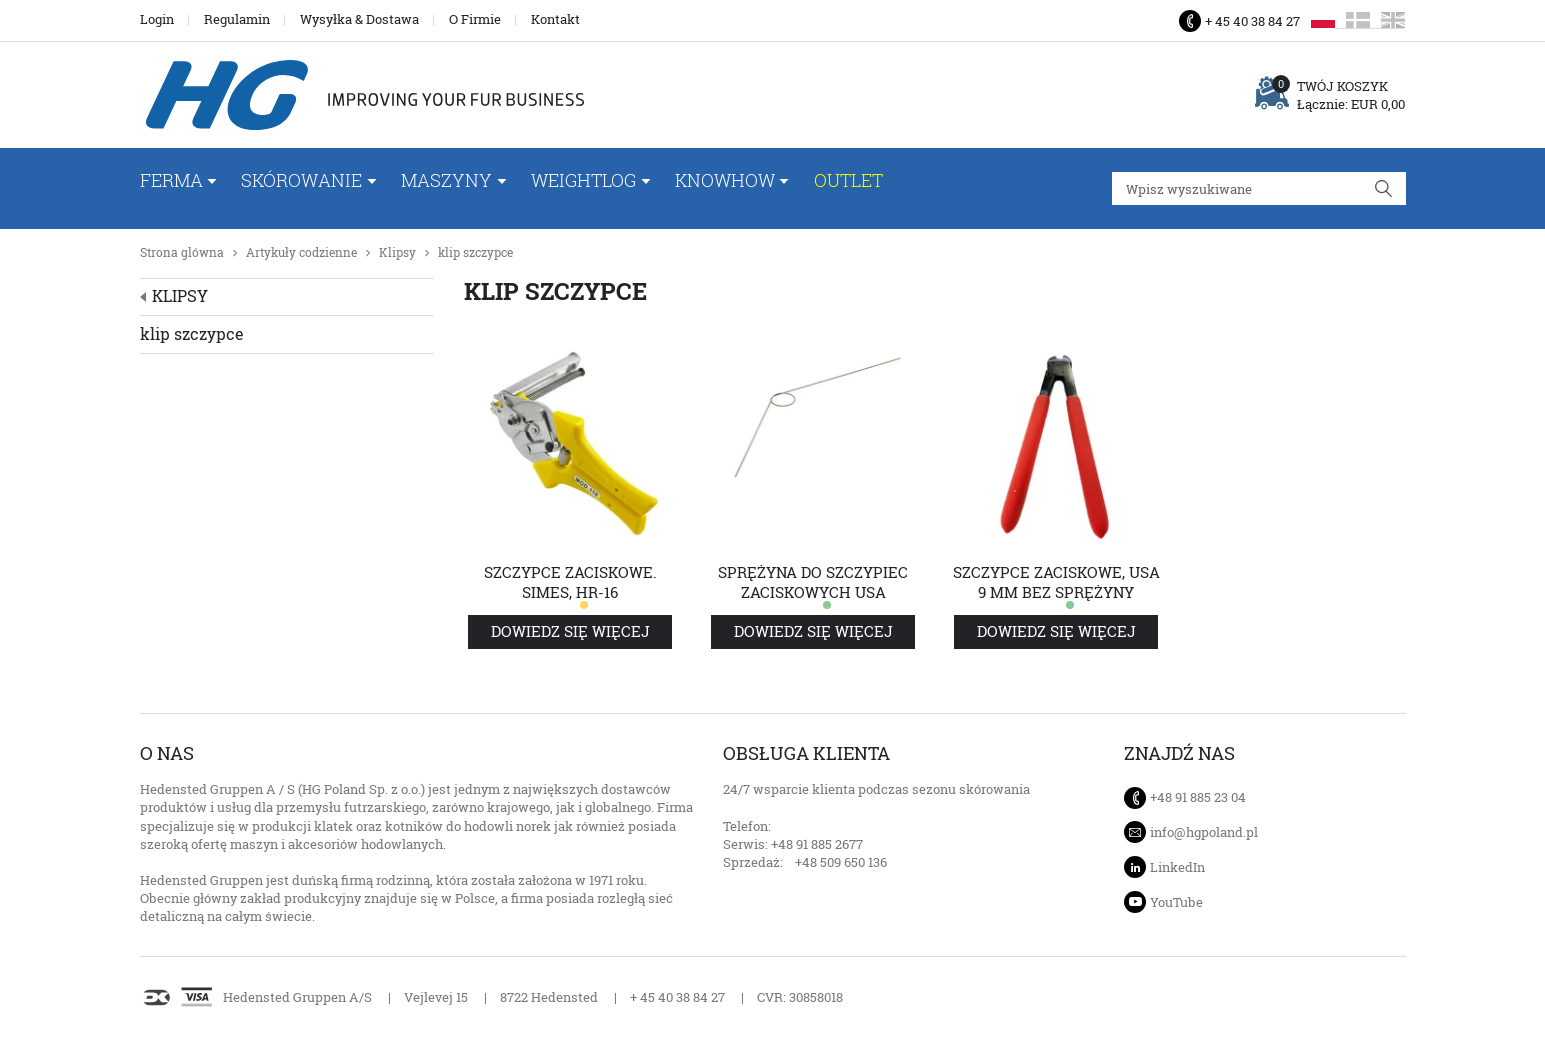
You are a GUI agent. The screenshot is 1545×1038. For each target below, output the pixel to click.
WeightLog (583, 180)
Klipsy (397, 252)
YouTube (1176, 902)
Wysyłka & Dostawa (359, 19)
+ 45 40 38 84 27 (1252, 21)
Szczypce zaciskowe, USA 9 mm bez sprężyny (1056, 582)
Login (157, 19)
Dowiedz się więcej (570, 631)
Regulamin (237, 19)
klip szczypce (475, 252)
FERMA (171, 180)
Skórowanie (301, 180)
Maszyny (446, 180)
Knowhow (725, 180)
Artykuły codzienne (301, 252)
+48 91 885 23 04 (1198, 797)
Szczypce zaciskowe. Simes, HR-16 (570, 582)
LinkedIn (1177, 867)
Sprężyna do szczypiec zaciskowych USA (813, 582)
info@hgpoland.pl (1204, 832)
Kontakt (555, 19)
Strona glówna (182, 252)
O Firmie (475, 19)
